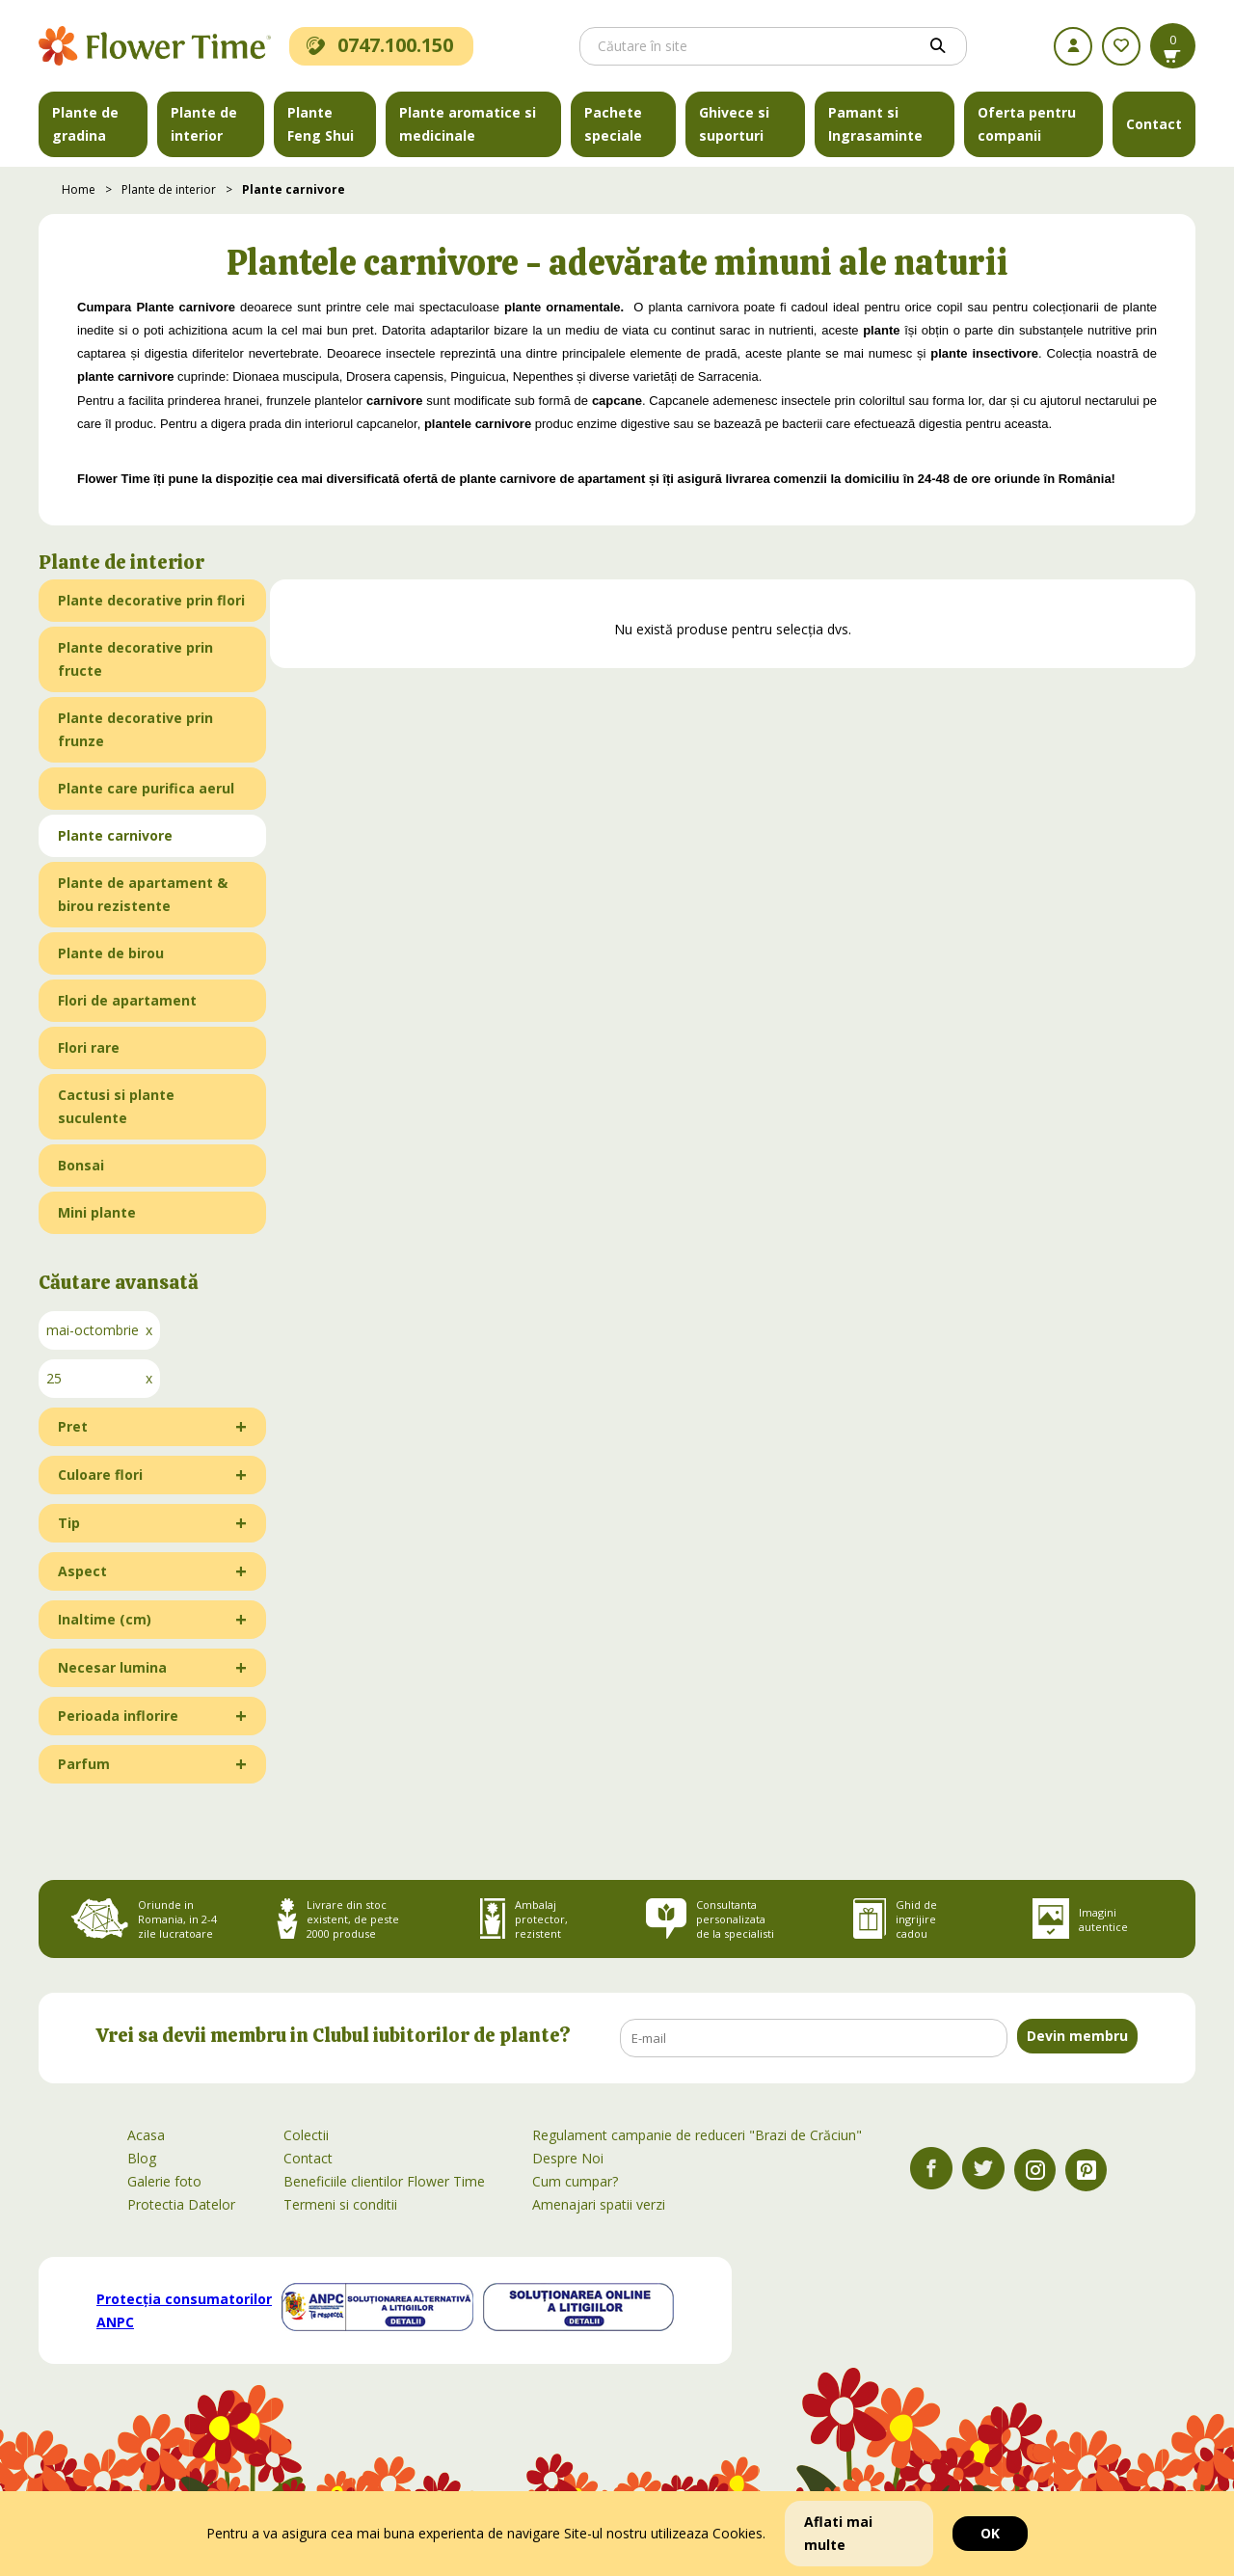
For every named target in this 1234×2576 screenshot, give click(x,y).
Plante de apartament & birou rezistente (143, 894)
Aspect (82, 1571)
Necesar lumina (112, 1667)
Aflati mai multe (838, 2533)
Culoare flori (100, 1474)
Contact (1154, 124)
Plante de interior (204, 124)
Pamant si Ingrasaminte (875, 124)
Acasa (146, 2135)
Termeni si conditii (340, 2204)
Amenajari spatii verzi (598, 2204)
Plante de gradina (85, 124)
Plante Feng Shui (320, 124)
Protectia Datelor (181, 2204)
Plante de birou (111, 953)
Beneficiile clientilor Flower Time (384, 2181)
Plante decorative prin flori (151, 600)
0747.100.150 (380, 45)
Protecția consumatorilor (184, 2310)
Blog (141, 2158)
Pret (73, 1426)
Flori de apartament (127, 1000)
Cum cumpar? (575, 2181)
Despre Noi (568, 2158)
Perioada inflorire (118, 1715)
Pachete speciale (613, 124)
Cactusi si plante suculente (116, 1106)
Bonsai (81, 1165)
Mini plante (97, 1212)
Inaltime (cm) (104, 1619)
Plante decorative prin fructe (135, 659)
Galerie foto (164, 2181)
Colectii (306, 2135)
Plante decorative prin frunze (135, 729)
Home (78, 189)
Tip (69, 1523)
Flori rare (89, 1047)
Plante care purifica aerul (146, 788)
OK (990, 2533)
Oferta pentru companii (1027, 124)
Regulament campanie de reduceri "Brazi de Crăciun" (697, 2135)
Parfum (84, 1764)
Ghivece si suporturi (734, 124)
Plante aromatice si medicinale (467, 124)
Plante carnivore (293, 189)
